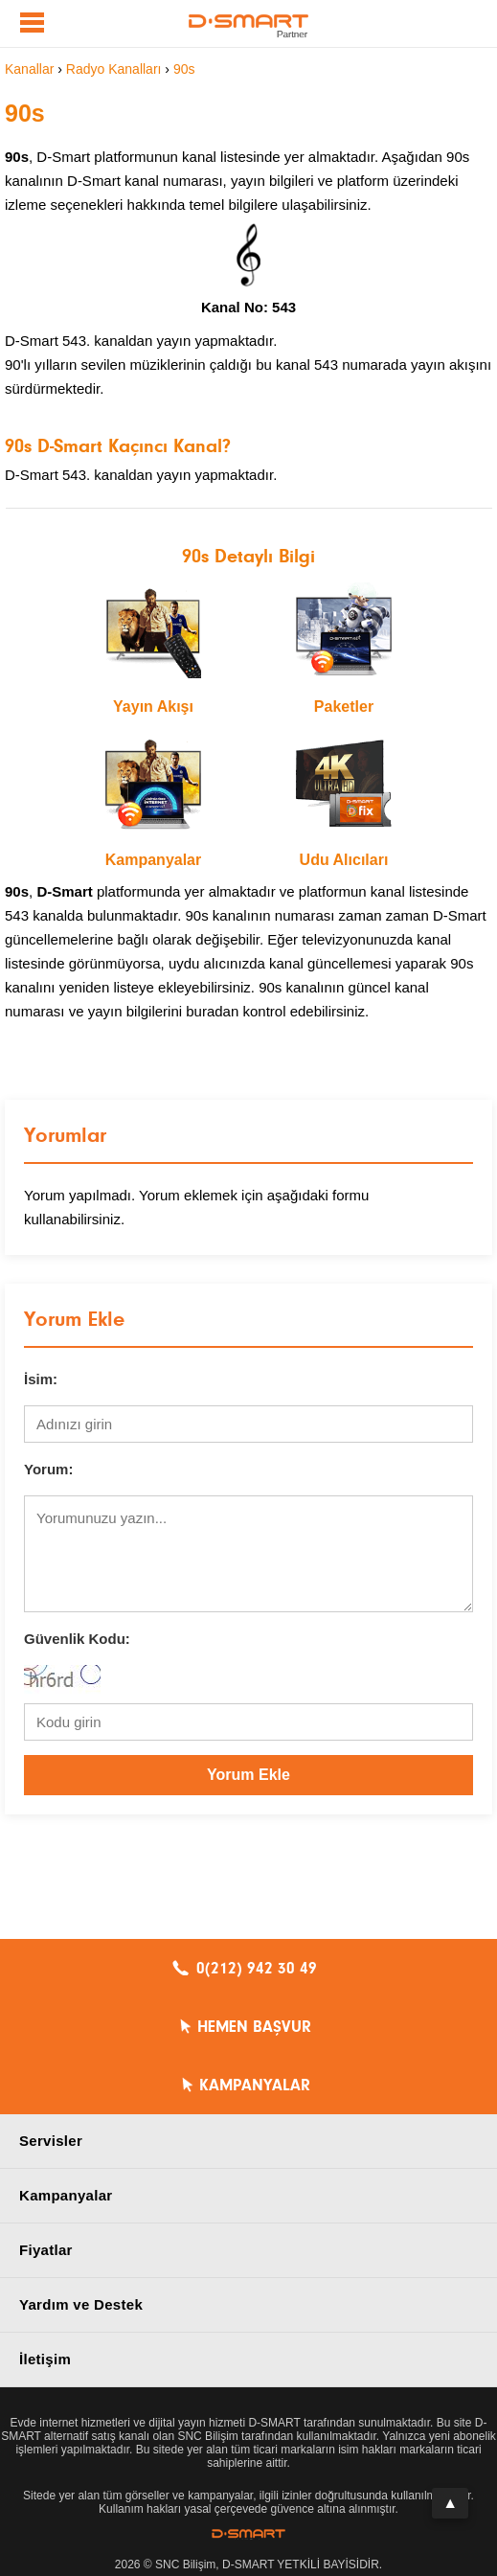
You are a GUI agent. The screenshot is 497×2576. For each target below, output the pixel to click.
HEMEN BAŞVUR (254, 2027)
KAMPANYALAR (254, 2085)
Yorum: (48, 1469)
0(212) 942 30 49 (256, 1968)
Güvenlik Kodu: (77, 1638)
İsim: (40, 1379)
